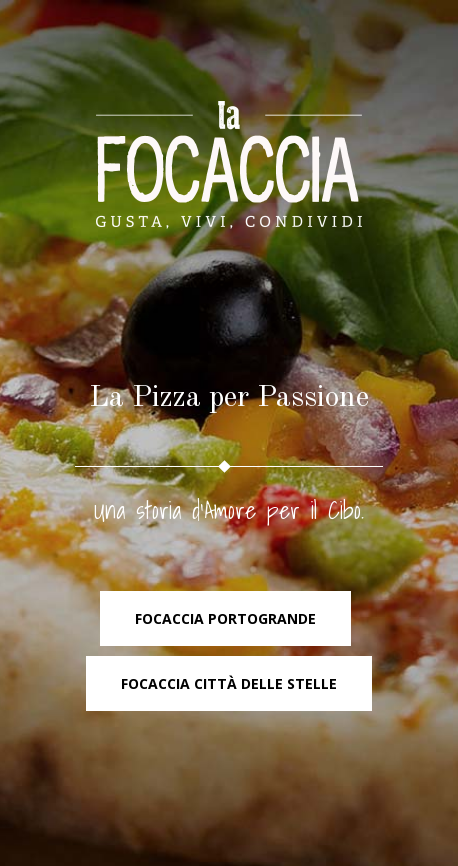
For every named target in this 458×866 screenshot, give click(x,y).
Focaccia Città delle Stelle (229, 683)
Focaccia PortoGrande (225, 618)
